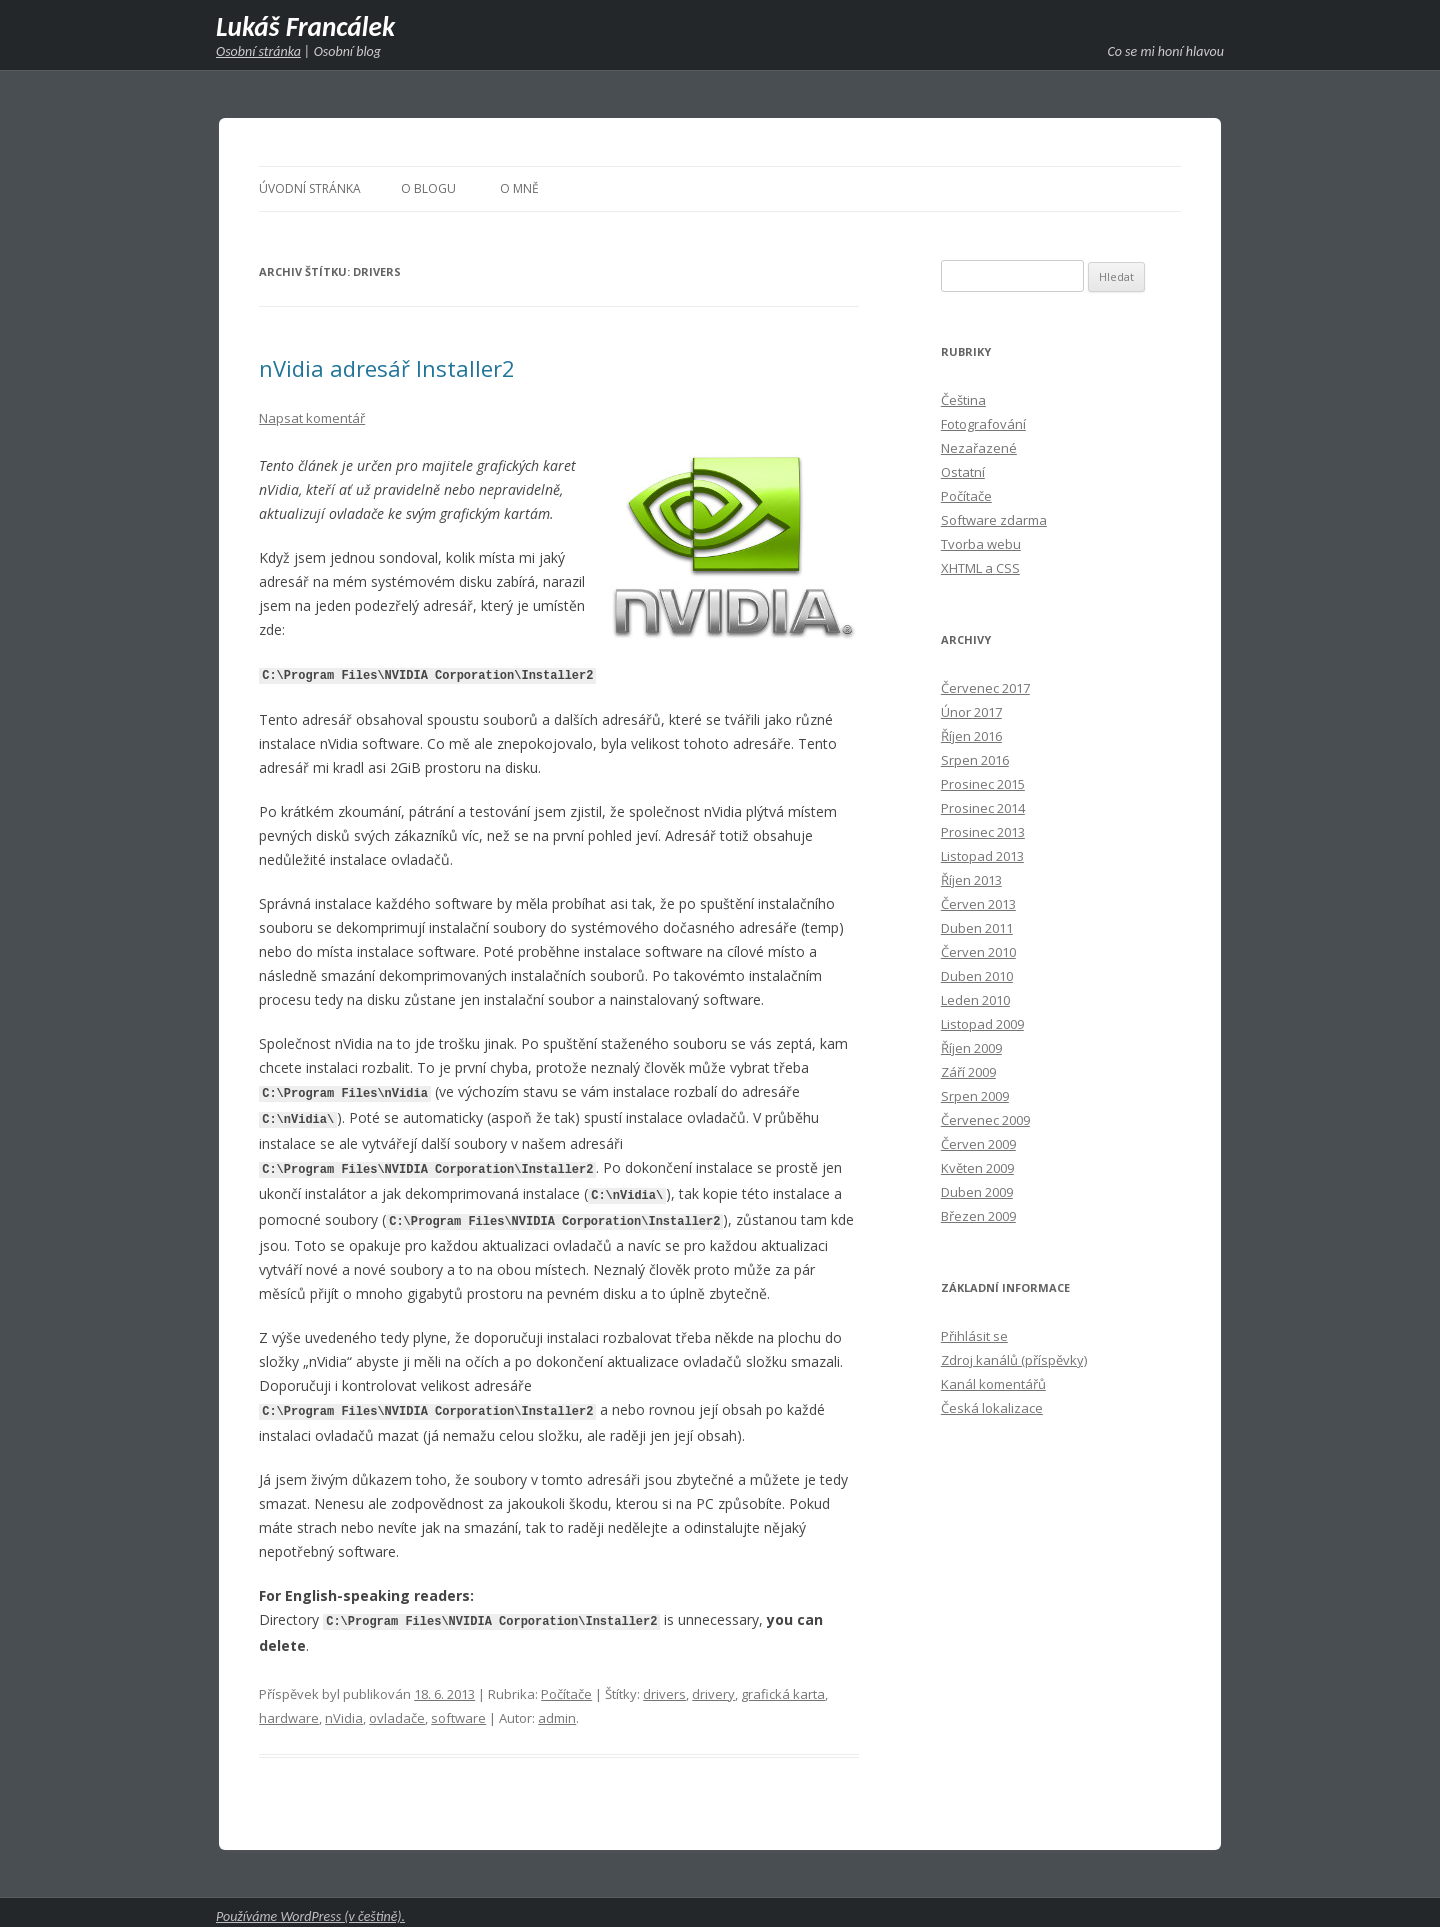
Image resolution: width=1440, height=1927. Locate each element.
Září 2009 (968, 1072)
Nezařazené (979, 448)
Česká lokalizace (992, 1408)
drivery (713, 1686)
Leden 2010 (975, 1000)
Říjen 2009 (971, 1048)
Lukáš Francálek (305, 26)
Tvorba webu (981, 544)
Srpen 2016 (975, 760)
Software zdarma (994, 520)
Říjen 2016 (971, 736)
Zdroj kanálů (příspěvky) (1014, 1360)
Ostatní (963, 472)
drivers (664, 1686)
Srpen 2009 (975, 1096)
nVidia (344, 1710)
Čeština (963, 400)
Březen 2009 (978, 1216)
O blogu (428, 188)
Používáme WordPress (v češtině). (310, 1908)
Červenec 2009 (985, 1120)
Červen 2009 (978, 1144)
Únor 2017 (971, 712)
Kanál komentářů (993, 1384)
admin (557, 1710)
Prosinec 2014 (983, 808)
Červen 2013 (978, 904)
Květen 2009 (977, 1168)
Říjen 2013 (971, 880)
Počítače (566, 1686)
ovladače (397, 1710)
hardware (289, 1710)
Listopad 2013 (982, 856)
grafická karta (783, 1686)
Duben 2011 (977, 928)
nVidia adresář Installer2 (387, 368)
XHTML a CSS (980, 568)
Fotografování (983, 424)
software (458, 1710)
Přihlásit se (974, 1336)
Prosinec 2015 (983, 784)
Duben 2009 (977, 1192)
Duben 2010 (977, 976)
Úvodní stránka (310, 188)
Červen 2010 (978, 952)
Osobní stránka (258, 51)
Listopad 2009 (982, 1024)
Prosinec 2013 (983, 832)
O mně (519, 188)
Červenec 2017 (985, 688)
